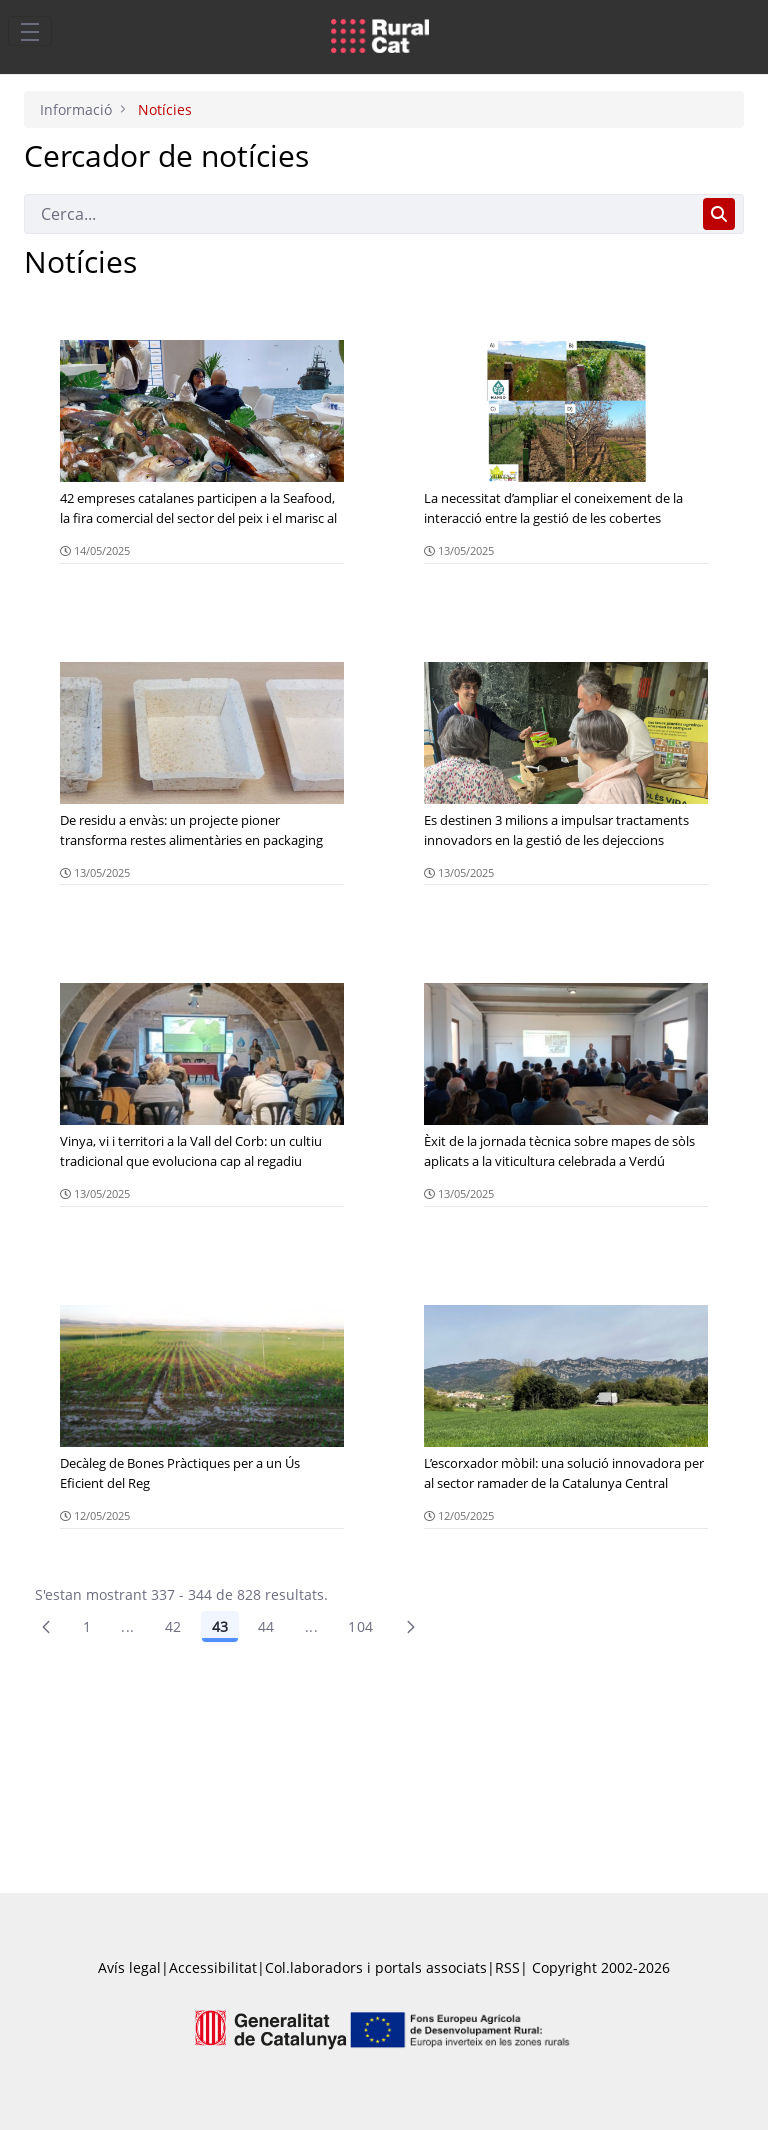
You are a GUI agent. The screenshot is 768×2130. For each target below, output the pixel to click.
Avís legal (129, 1967)
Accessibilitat (213, 1967)
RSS (507, 1967)
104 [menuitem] (360, 1626)
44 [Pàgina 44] (266, 1626)
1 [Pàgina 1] (87, 1626)
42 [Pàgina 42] (173, 1626)
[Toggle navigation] (30, 31)
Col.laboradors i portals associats (376, 1967)
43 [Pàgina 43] (220, 1626)
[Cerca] (359, 214)
